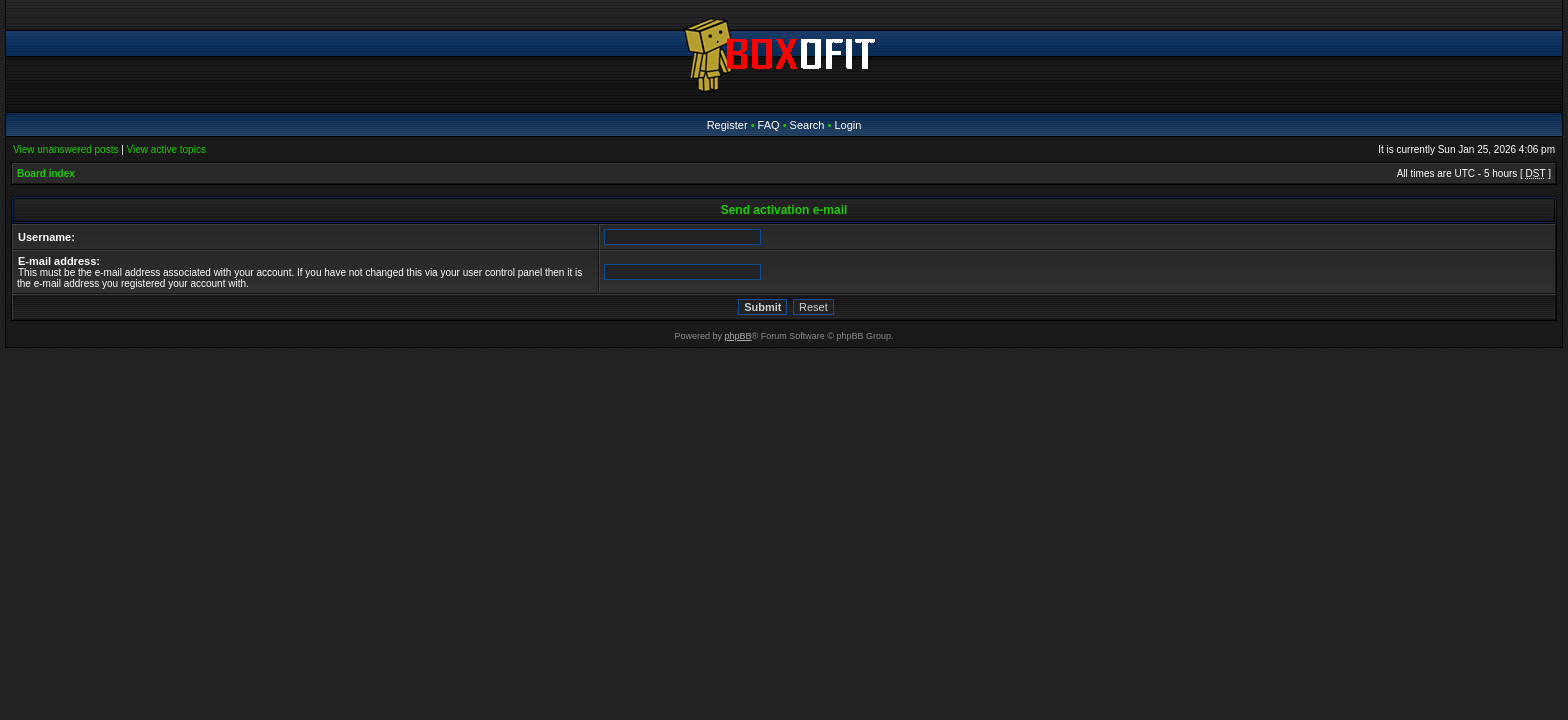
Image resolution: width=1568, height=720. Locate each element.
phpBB (738, 336)
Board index (46, 173)
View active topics (166, 149)
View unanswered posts (65, 149)
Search (807, 125)
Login (847, 125)
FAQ (769, 125)
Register (727, 125)
